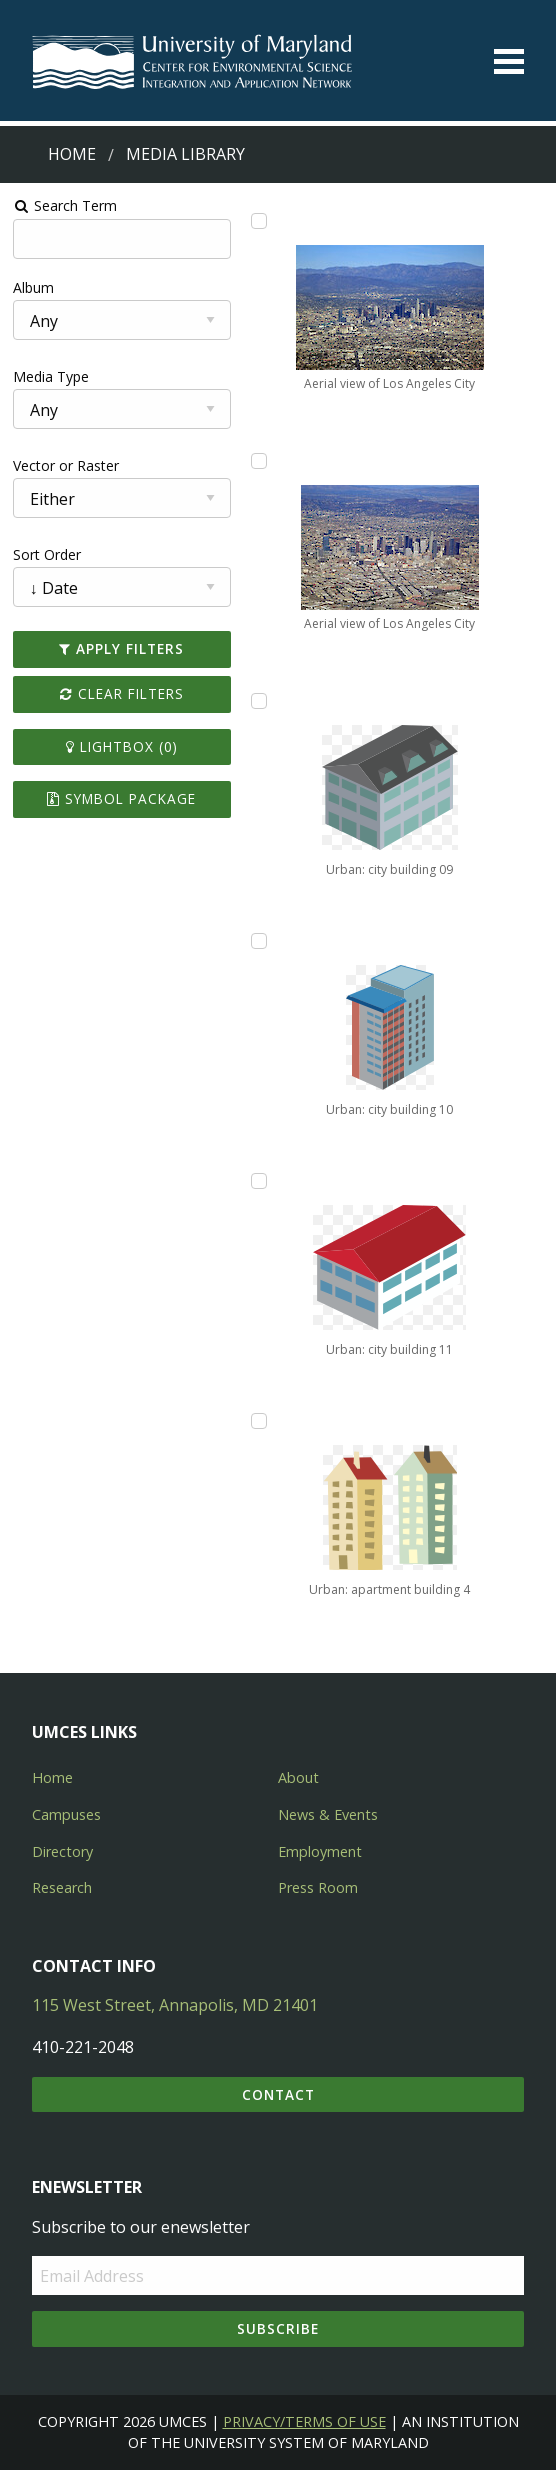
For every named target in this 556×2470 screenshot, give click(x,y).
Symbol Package (121, 798)
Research (62, 1887)
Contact (278, 2094)
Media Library (185, 154)
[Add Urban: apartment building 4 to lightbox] (259, 1421)
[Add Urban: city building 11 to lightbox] (259, 1181)
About (298, 1777)
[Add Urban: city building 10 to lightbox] (259, 941)
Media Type (51, 376)
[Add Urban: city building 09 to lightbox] (259, 701)
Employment (320, 1851)
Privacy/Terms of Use (304, 2421)
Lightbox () (122, 746)
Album (33, 287)
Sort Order (47, 554)
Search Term (65, 205)
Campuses (66, 1814)
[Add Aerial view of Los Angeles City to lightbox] (259, 221)
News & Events (328, 1814)
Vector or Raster (66, 465)
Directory (62, 1851)
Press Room (318, 1887)
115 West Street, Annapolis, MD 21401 (175, 2005)
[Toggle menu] (509, 61)
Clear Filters (122, 693)
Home (72, 154)
